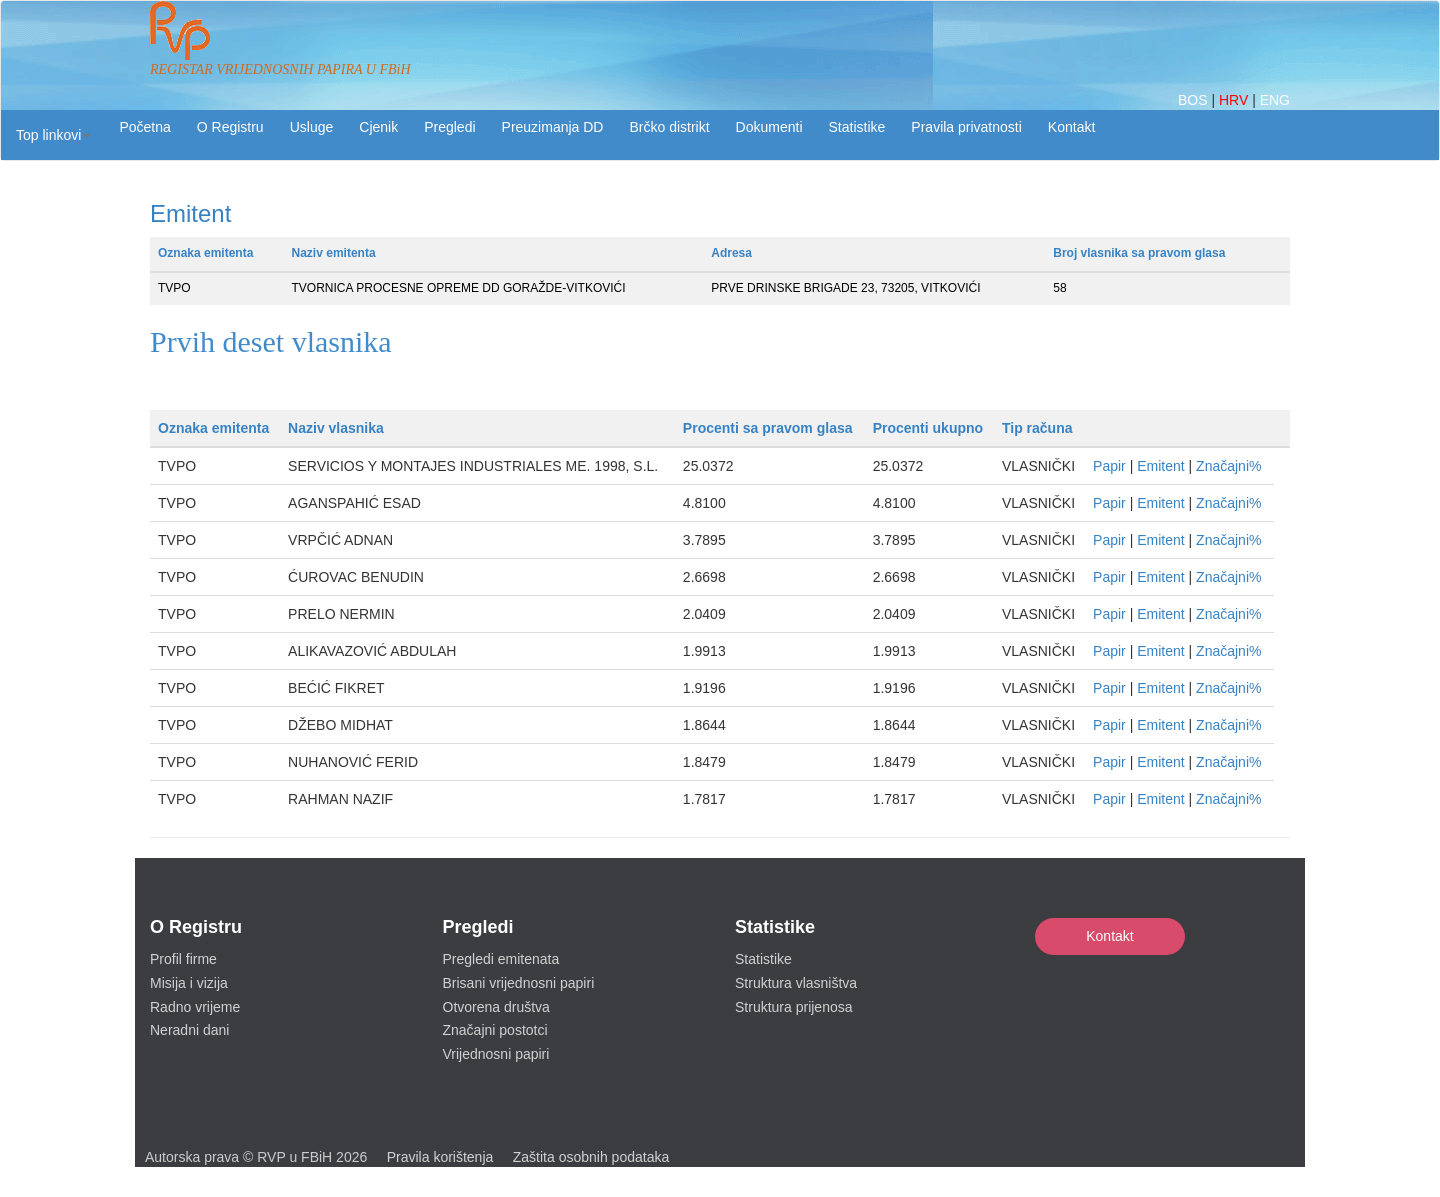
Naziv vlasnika (336, 428)
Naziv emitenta (334, 253)
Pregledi (449, 127)
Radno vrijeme (195, 1007)
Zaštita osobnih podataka (591, 1157)
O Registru (230, 127)
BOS (1194, 100)
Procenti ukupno (928, 428)
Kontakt (1109, 936)
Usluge (312, 127)
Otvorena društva (496, 1007)
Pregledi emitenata (501, 959)
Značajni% (1228, 466)
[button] (53, 135)
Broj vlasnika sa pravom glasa (1139, 253)
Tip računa (1037, 428)
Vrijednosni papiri (496, 1054)
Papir (1109, 466)
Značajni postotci (495, 1030)
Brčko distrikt (669, 127)
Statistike (857, 127)
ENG (1275, 100)
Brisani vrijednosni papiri (519, 983)
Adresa (731, 253)
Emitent (1160, 466)
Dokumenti (769, 127)
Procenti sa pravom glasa (768, 428)
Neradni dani (189, 1030)
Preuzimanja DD (553, 127)
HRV (1235, 100)
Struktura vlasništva (796, 983)
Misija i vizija (189, 983)
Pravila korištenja (440, 1157)
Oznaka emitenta (205, 253)
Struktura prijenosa (794, 1007)
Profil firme (183, 959)
